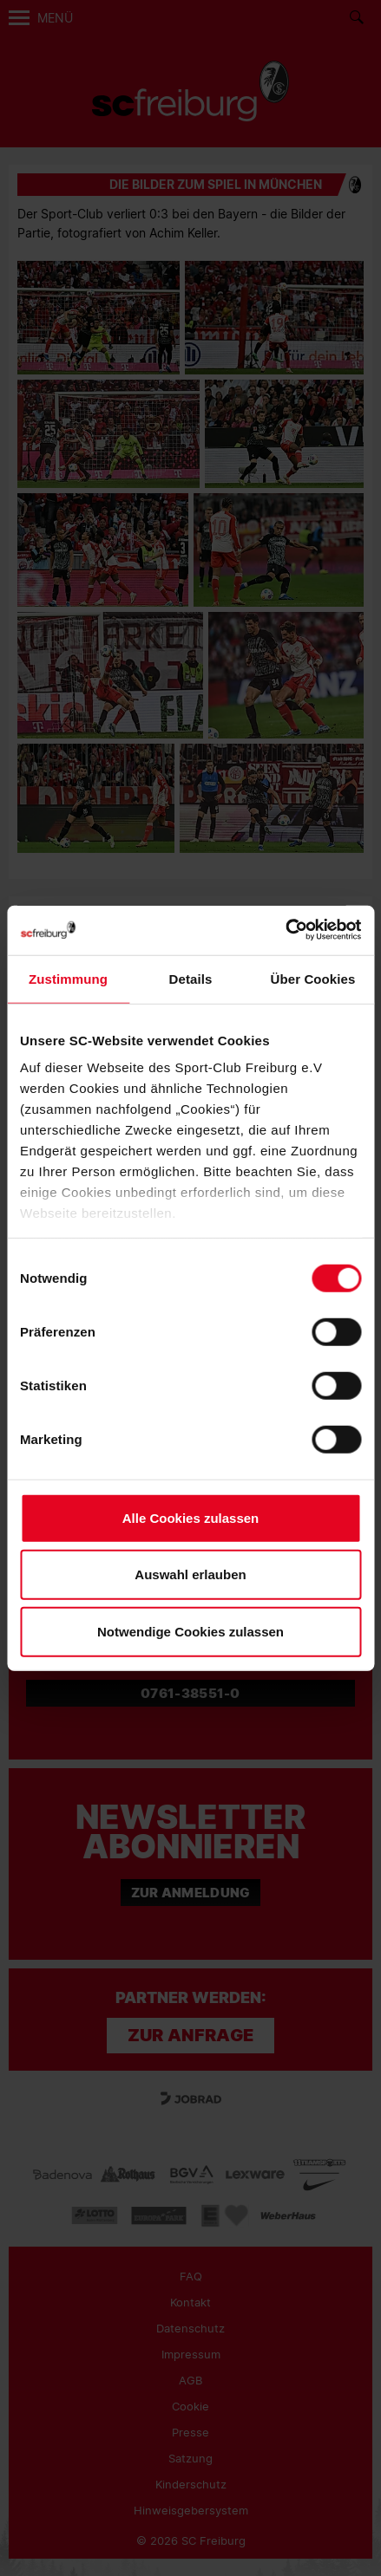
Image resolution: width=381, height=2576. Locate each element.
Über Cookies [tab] (313, 978)
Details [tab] (191, 978)
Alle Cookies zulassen (190, 1517)
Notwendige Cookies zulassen (190, 1630)
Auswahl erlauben (190, 1574)
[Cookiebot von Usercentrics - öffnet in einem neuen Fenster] (285, 930)
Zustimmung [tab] (68, 978)
